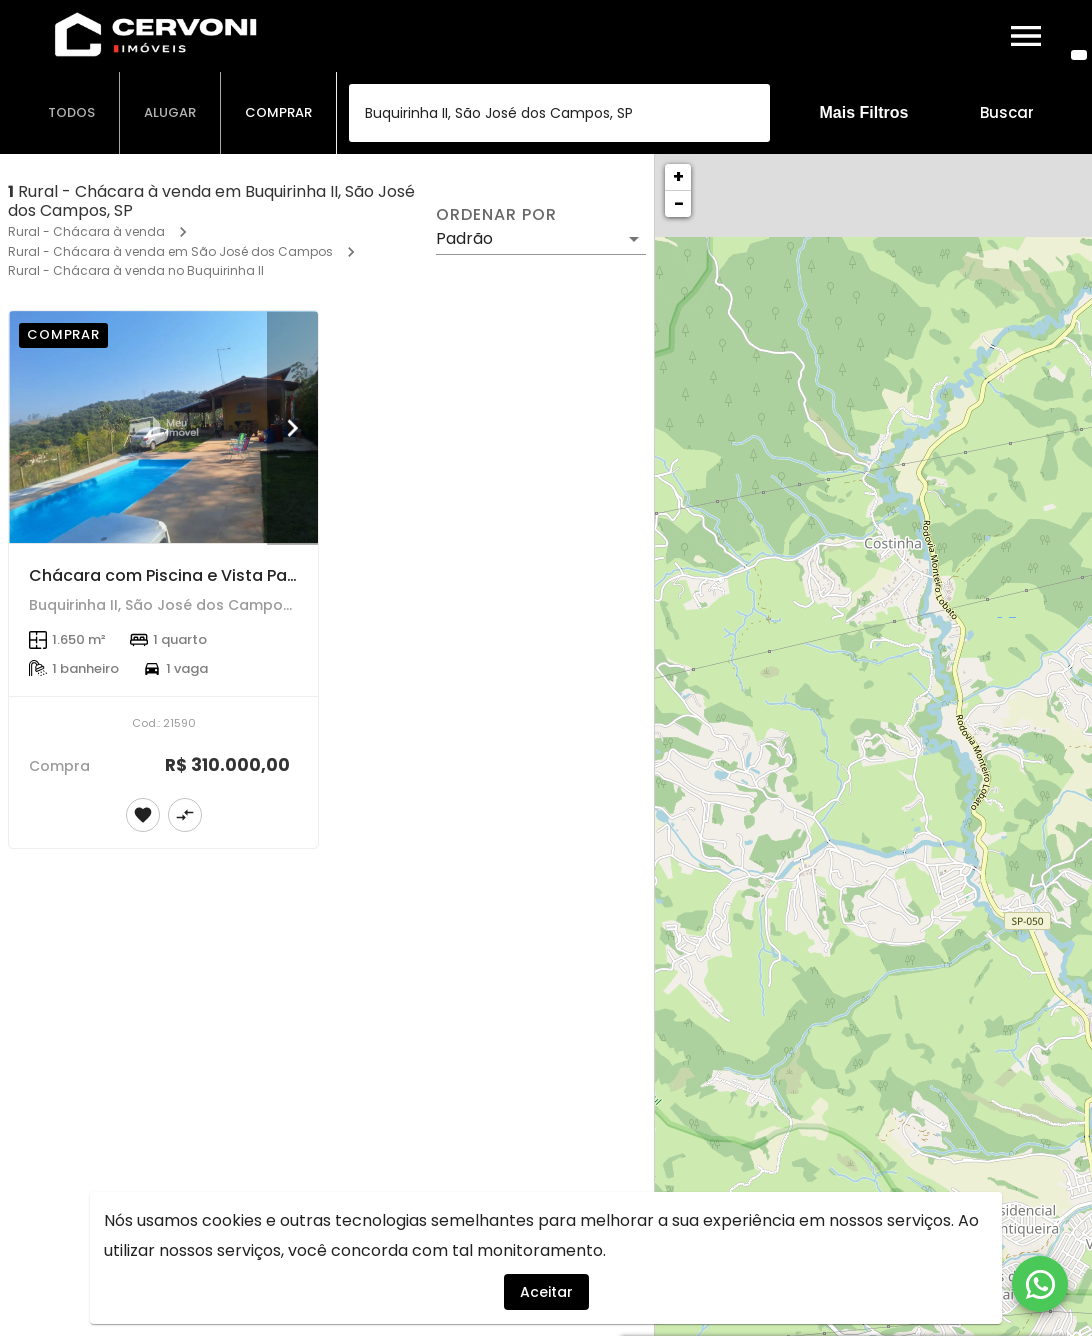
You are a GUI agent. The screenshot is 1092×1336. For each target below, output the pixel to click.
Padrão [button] (464, 238)
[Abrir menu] (1026, 36)
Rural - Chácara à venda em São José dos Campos (170, 251)
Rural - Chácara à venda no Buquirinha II (136, 270)
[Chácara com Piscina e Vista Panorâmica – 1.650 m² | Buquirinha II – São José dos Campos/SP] (163, 427)
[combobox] (559, 113)
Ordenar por (496, 215)
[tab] (72, 113)
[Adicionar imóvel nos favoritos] (143, 815)
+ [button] (678, 176)
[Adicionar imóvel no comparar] (185, 815)
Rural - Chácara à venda (86, 231)
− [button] (679, 203)
